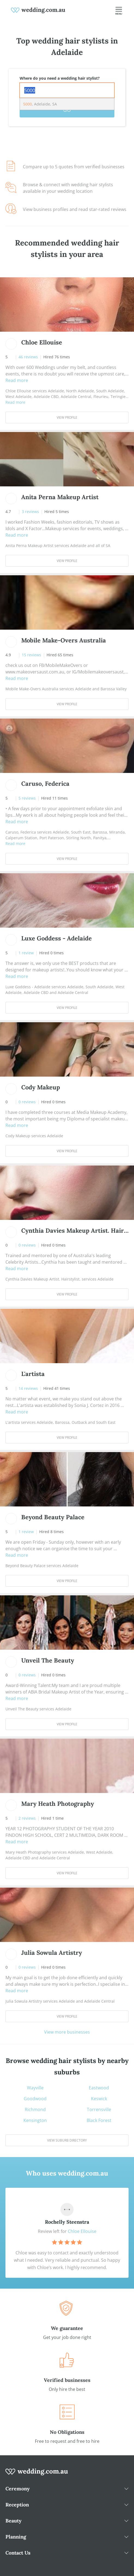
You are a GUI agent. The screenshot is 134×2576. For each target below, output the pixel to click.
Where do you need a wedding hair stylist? (60, 78)
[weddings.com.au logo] (38, 9)
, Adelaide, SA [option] (40, 104)
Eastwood (99, 2088)
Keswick (99, 2099)
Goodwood (35, 2099)
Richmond (35, 2109)
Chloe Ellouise (82, 2231)
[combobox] (67, 90)
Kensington (35, 2120)
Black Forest (99, 2120)
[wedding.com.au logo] (36, 2475)
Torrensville (99, 2109)
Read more (16, 380)
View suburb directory (67, 2140)
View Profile (67, 417)
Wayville (35, 2088)
